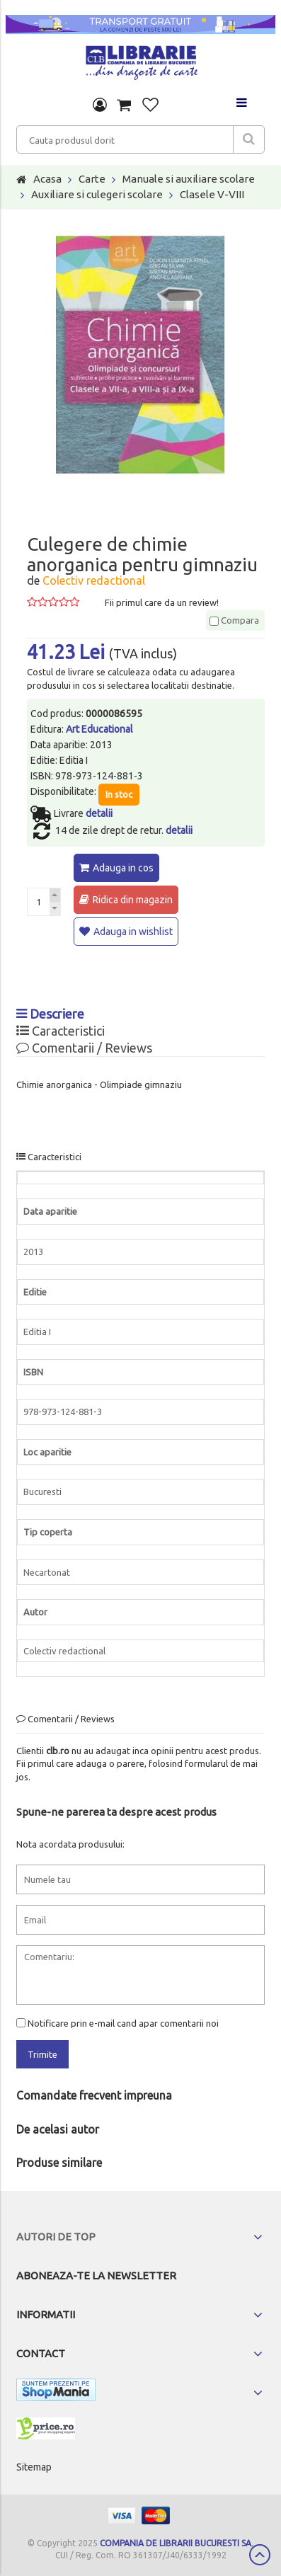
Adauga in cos (123, 868)
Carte (92, 179)
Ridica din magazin (133, 899)
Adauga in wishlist (133, 931)
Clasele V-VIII (212, 194)
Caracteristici (60, 1030)
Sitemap (34, 2467)
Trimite (42, 2054)
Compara (234, 620)
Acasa (47, 179)
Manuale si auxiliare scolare (188, 179)
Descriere (50, 1013)
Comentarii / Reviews (84, 1047)
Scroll (259, 2554)
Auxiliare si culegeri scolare (97, 194)
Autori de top (56, 2237)
